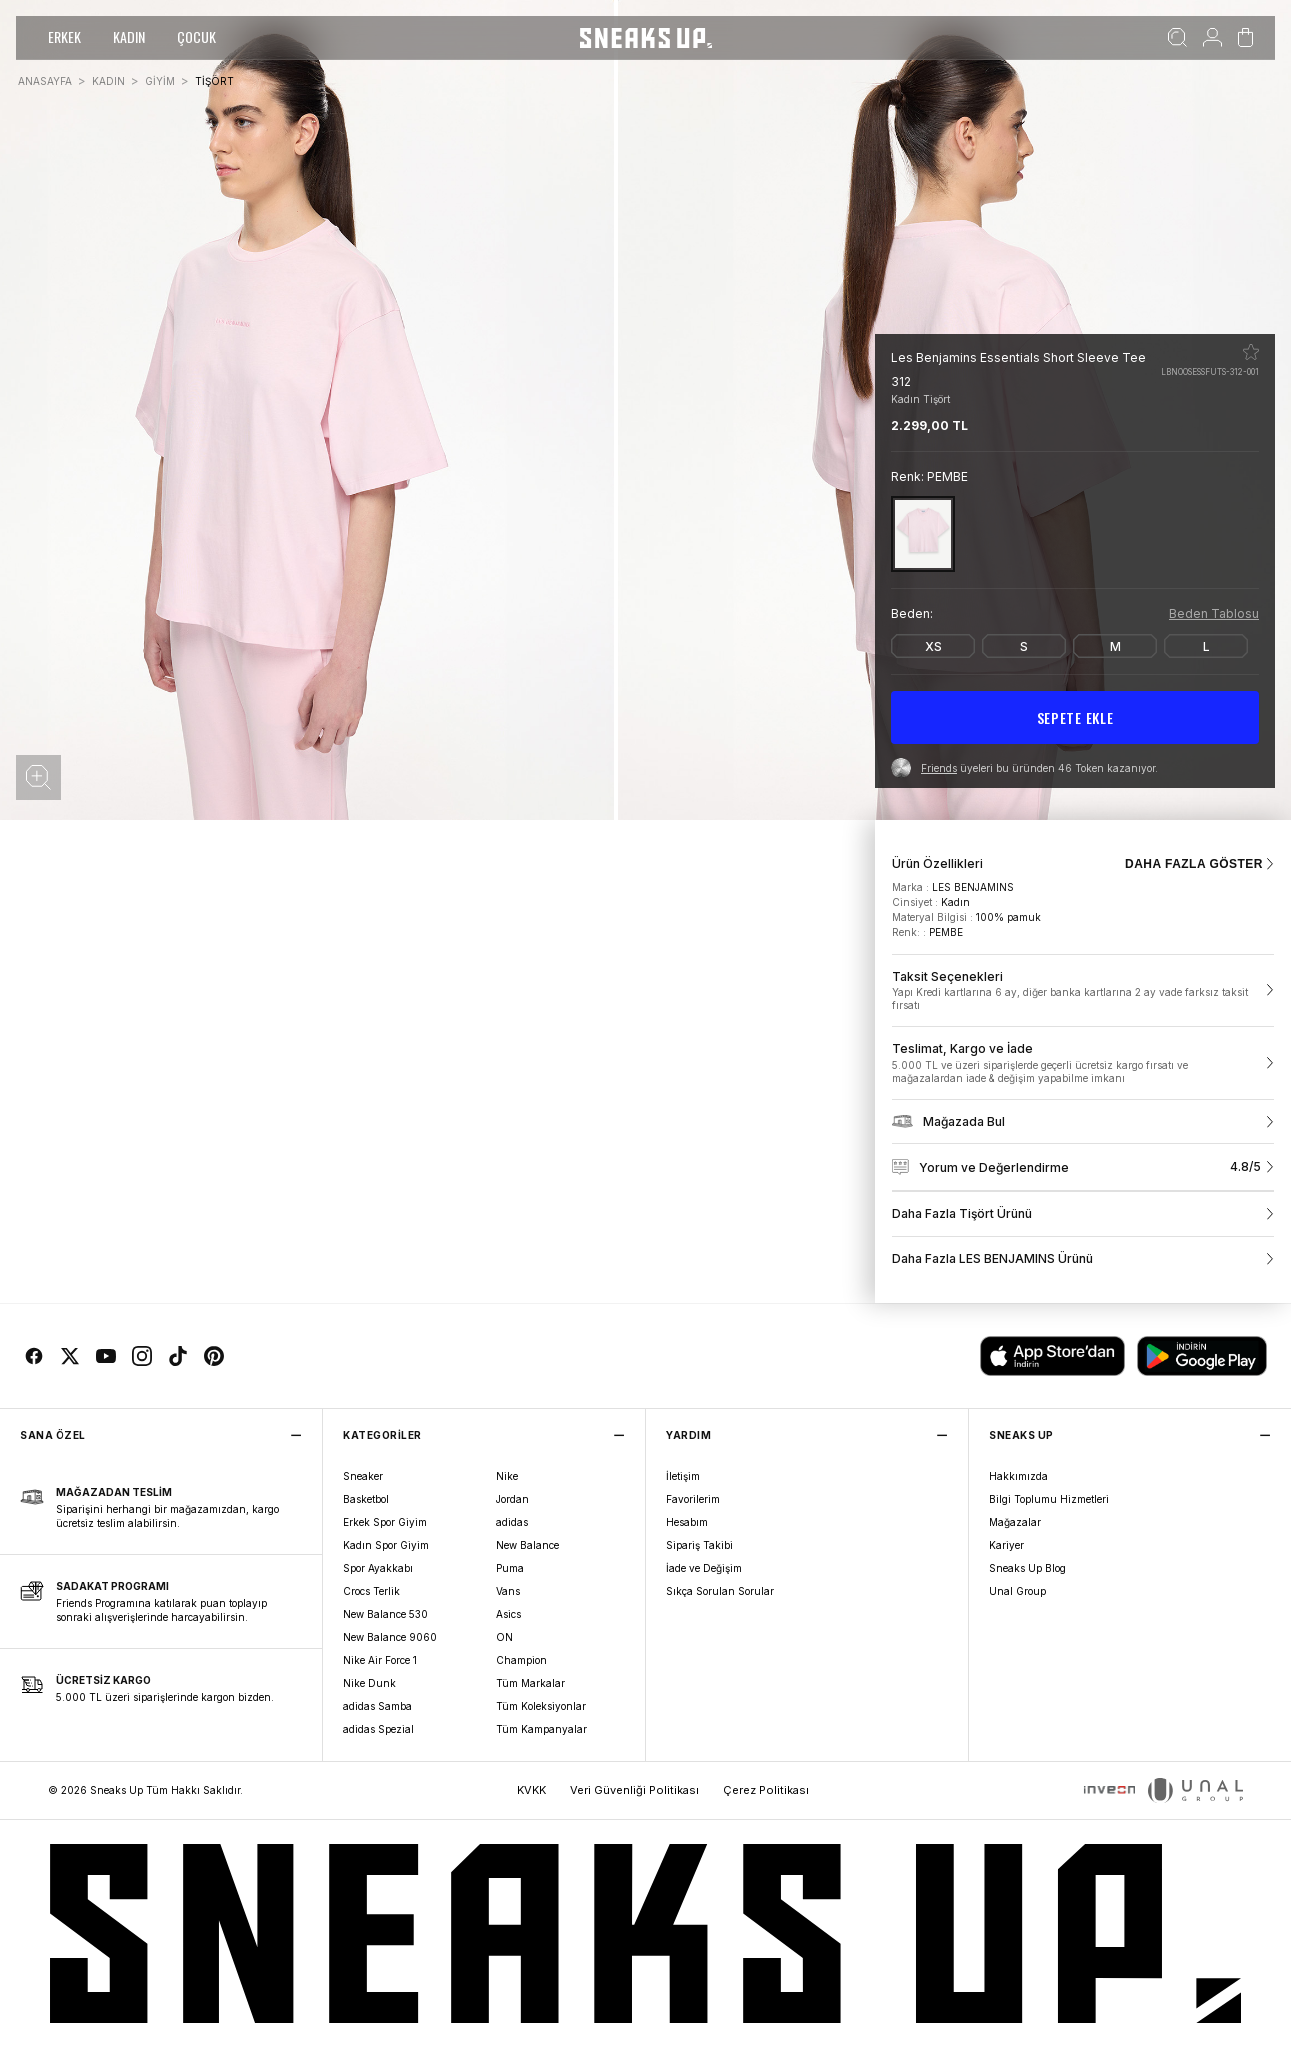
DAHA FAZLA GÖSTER (1199, 864)
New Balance (527, 1545)
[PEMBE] (923, 533)
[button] (38, 777)
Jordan (512, 1499)
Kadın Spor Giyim (386, 1545)
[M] (1115, 646)
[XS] (933, 646)
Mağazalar (1015, 1522)
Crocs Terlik (371, 1591)
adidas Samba (377, 1706)
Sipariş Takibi (699, 1545)
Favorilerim (693, 1499)
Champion (521, 1660)
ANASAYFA (45, 81)
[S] (1024, 646)
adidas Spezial (378, 1729)
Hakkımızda (1018, 1476)
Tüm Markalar (530, 1683)
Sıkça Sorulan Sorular (720, 1591)
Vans (508, 1591)
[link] (1083, 991)
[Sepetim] (1245, 38)
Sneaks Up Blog (1027, 1568)
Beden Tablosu (1214, 613)
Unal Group (1017, 1591)
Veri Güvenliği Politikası (634, 1790)
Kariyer (1006, 1545)
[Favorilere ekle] (1251, 352)
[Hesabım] (1212, 38)
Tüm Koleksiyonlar (541, 1706)
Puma (510, 1568)
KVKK (531, 1790)
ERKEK (64, 36)
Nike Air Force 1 (380, 1660)
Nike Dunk (369, 1683)
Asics (508, 1614)
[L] (1206, 646)
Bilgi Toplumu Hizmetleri (1049, 1499)
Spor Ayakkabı (378, 1568)
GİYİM (160, 81)
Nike (507, 1476)
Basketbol (366, 1499)
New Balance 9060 (390, 1637)
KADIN (129, 36)
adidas (512, 1522)
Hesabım (687, 1522)
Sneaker (363, 1476)
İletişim (683, 1476)
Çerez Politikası (766, 1790)
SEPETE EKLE (1075, 717)
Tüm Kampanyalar (541, 1729)
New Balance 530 (385, 1614)
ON (504, 1637)
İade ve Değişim (704, 1568)
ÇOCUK (196, 36)
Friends (939, 768)
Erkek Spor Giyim (385, 1522)
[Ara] (1177, 38)
